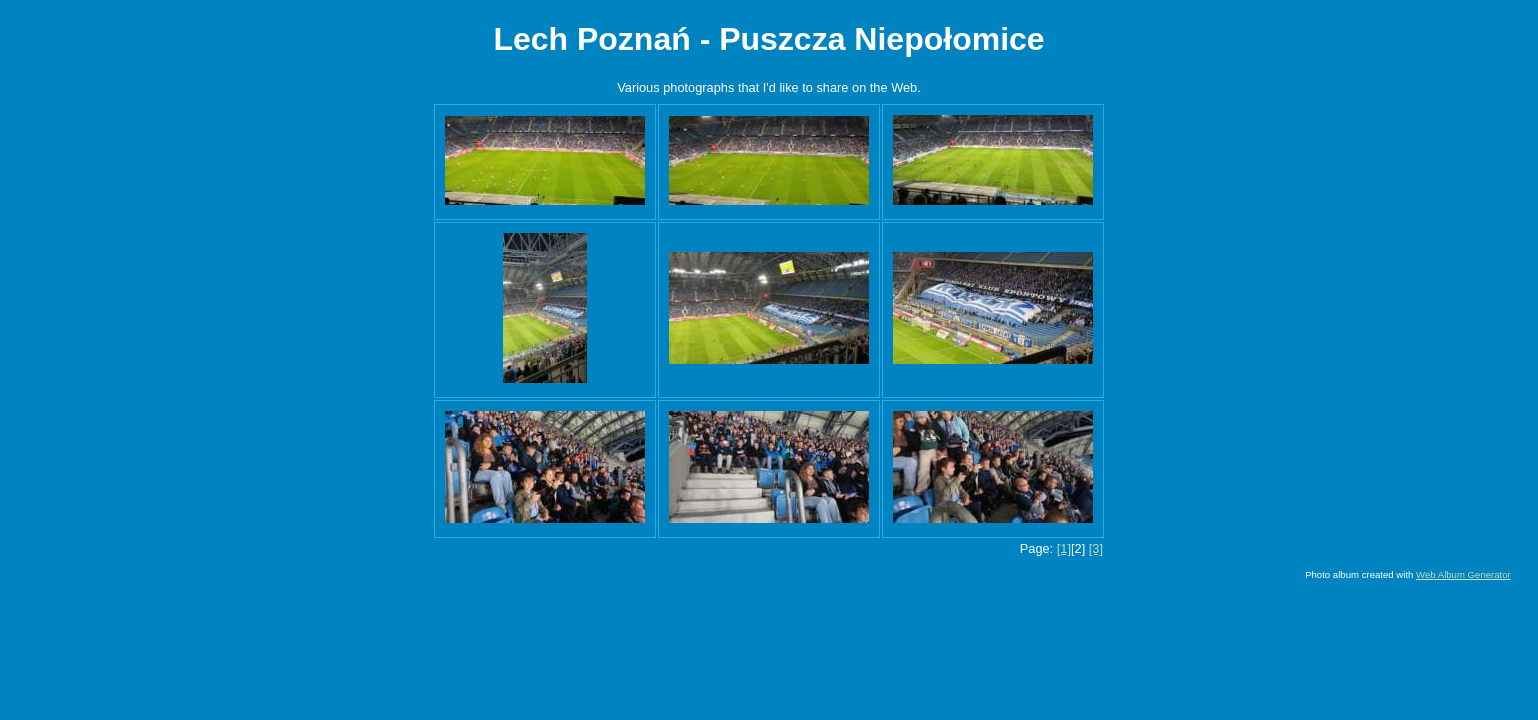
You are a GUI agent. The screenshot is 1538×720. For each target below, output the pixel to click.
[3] (1096, 548)
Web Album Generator (1463, 574)
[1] (1064, 548)
